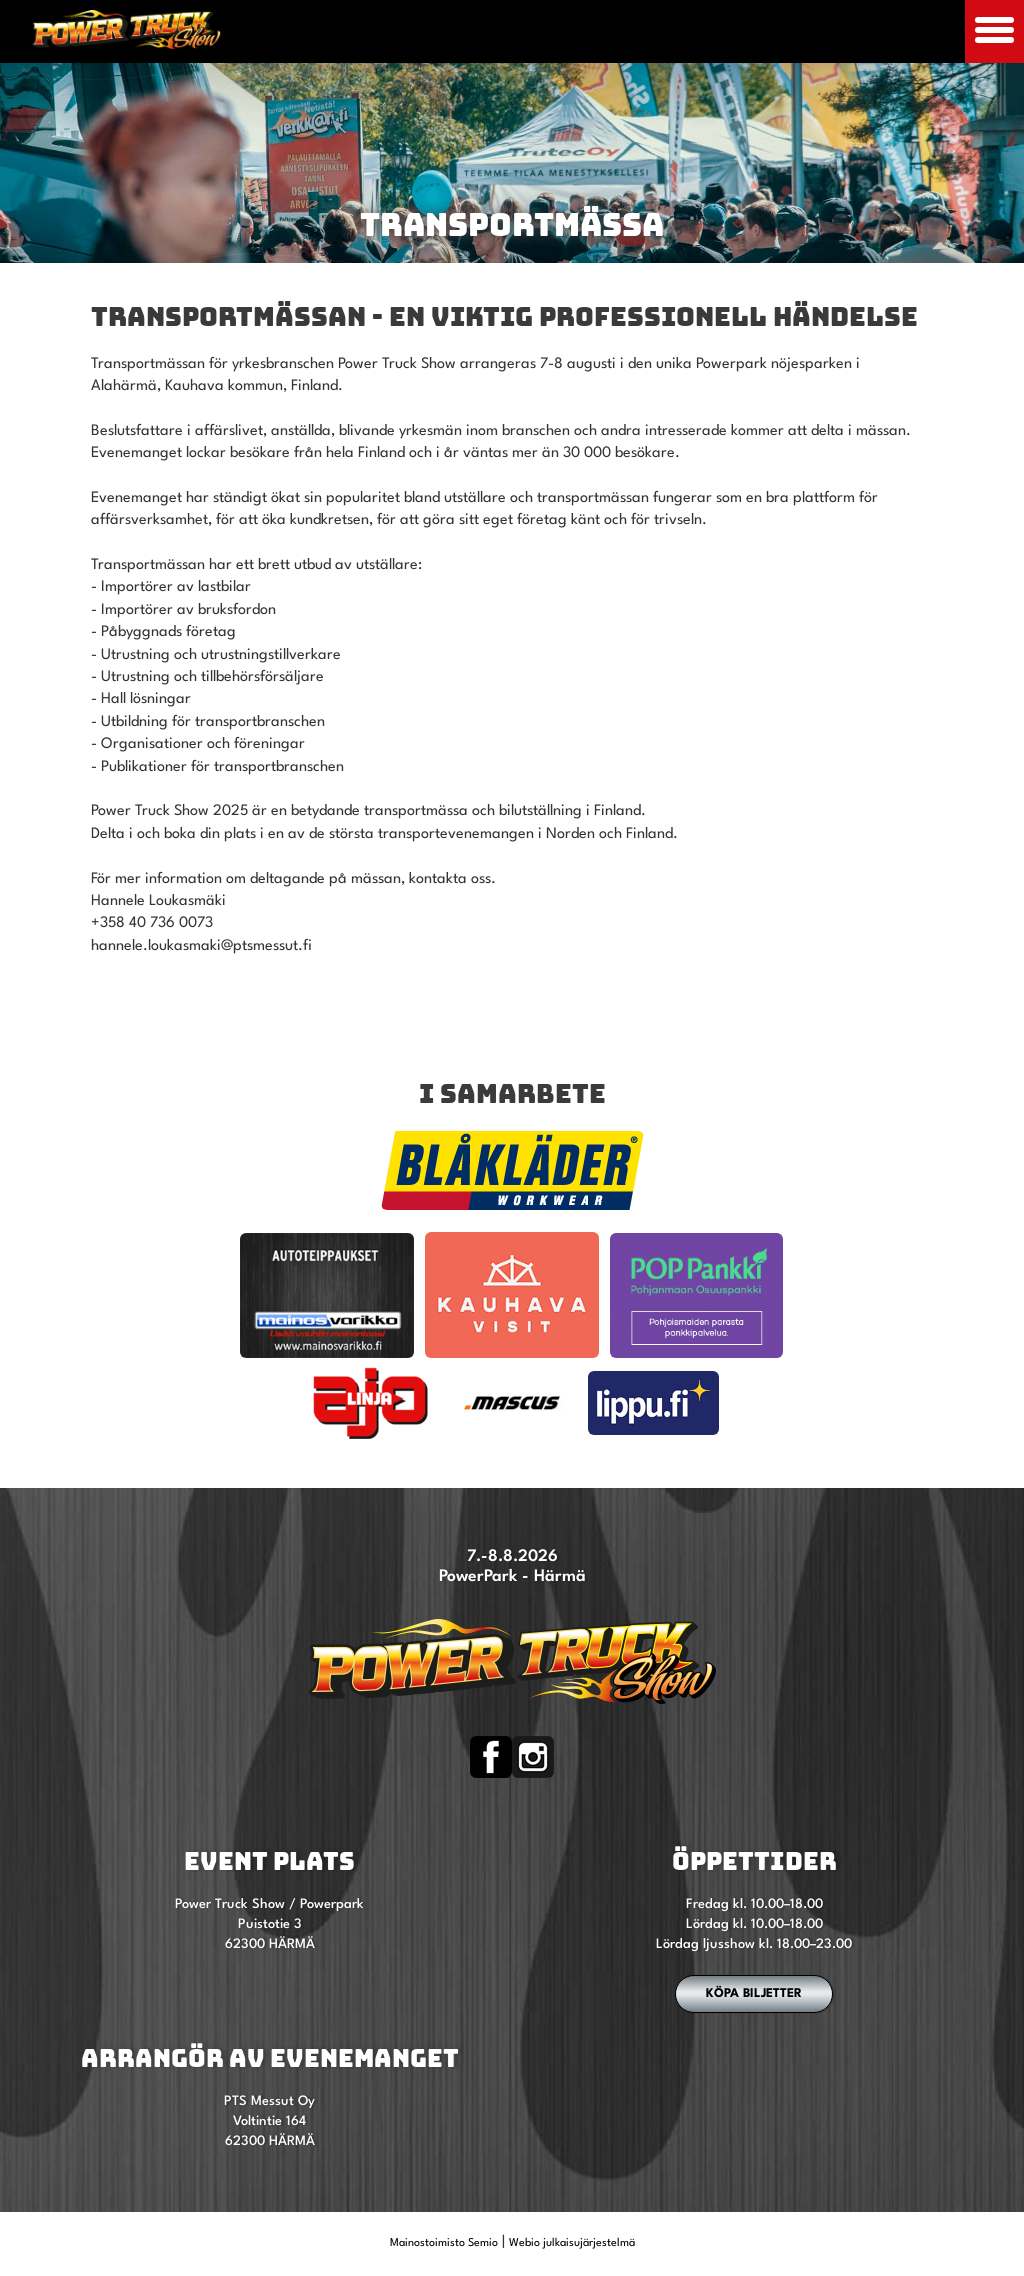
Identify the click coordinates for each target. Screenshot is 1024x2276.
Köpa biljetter (754, 1994)
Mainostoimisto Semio (444, 2243)
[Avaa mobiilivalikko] (994, 31)
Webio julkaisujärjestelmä (572, 2243)
